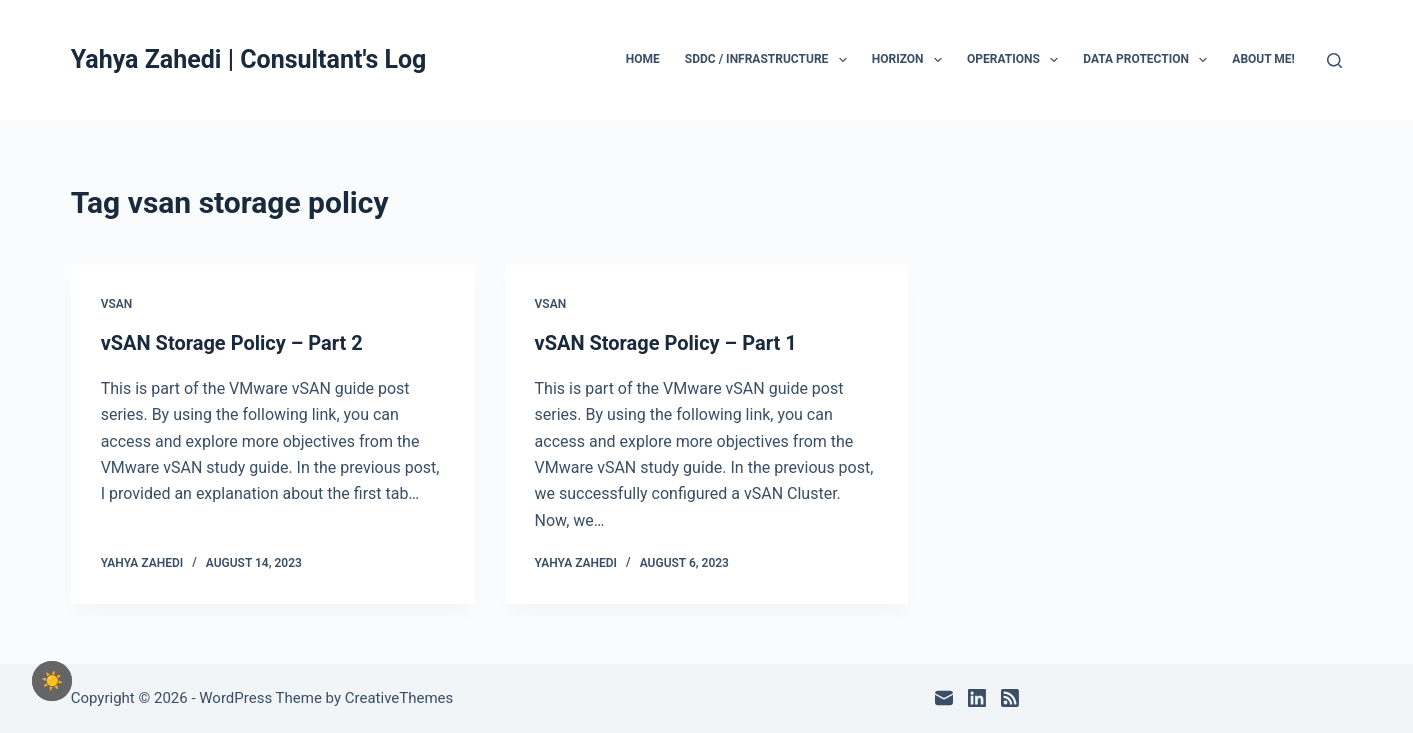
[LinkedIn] (977, 698)
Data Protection (1149, 60)
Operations (1016, 60)
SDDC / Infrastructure (770, 60)
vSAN (117, 304)
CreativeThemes (399, 698)
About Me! (1263, 59)
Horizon (911, 60)
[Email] (944, 698)
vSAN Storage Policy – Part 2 (232, 343)
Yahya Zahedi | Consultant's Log (249, 59)
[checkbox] (52, 681)
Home (643, 59)
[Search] (1334, 60)
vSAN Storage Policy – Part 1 (666, 343)
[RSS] (1010, 698)
